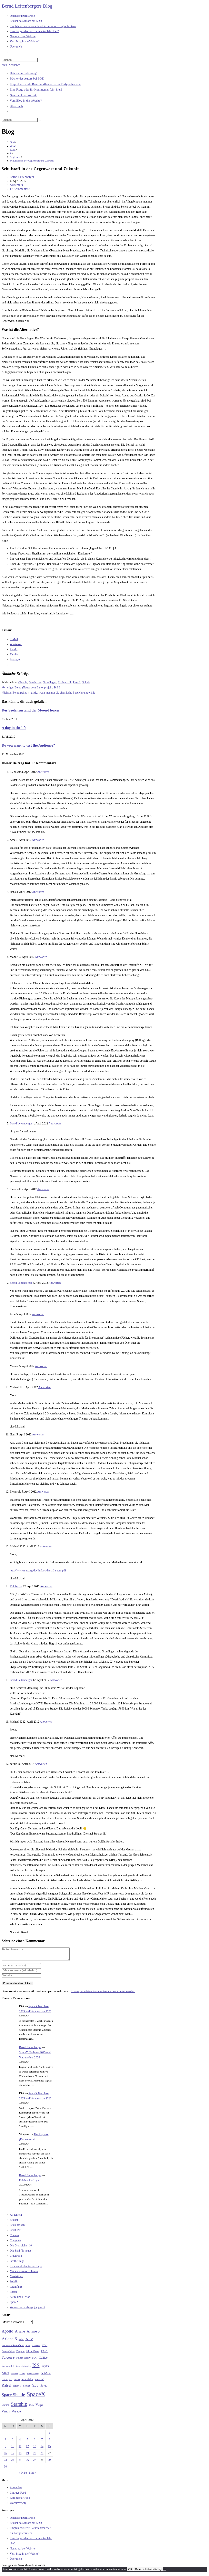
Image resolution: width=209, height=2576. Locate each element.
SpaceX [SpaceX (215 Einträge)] (36, 2396)
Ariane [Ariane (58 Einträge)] (20, 2334)
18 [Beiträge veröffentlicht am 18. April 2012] (20, 2455)
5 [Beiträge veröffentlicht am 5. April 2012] (27, 2441)
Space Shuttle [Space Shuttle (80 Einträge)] (13, 2397)
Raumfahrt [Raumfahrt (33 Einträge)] (27, 2381)
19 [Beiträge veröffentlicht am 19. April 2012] (27, 2455)
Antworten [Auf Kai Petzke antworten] (46, 1586)
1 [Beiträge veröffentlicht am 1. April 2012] (49, 2435)
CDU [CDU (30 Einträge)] (44, 2347)
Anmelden (16, 2489)
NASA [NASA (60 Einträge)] (46, 2376)
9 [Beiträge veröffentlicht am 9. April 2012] (5, 2448)
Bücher (14, 2222)
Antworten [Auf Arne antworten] (38, 839)
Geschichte (35, 682)
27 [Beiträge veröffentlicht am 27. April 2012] (34, 2462)
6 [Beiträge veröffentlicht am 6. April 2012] (34, 2441)
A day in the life (14, 728)
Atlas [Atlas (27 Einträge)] (21, 2342)
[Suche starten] (40, 120)
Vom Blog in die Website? (26, 100)
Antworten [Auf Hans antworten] (38, 891)
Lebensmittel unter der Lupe (26, 2268)
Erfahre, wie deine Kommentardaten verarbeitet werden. (103, 1993)
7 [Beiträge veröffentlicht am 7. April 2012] (42, 2441)
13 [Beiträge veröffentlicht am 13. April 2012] (34, 2448)
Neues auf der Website (23, 95)
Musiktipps (16, 2278)
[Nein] (164, 2572)
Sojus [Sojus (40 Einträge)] (43, 2388)
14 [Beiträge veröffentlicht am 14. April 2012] (42, 2448)
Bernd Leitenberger (22, 176)
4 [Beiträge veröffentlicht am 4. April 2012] (20, 2441)
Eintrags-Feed (18, 2495)
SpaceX (14, 2304)
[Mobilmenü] (11, 64)
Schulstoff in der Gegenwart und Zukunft (32, 160)
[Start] (12, 142)
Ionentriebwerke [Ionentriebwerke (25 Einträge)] (23, 2368)
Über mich (16, 106)
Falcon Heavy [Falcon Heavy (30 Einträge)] (23, 2360)
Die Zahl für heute (20, 2253)
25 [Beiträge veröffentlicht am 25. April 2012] (20, 2462)
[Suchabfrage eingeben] (20, 60)
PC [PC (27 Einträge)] (10, 2382)
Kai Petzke (16, 1586)
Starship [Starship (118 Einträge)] (19, 2406)
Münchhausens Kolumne (24, 2273)
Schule (86, 682)
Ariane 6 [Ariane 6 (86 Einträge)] (9, 2341)
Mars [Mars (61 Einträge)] (5, 2376)
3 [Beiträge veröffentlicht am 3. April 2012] (12, 2441)
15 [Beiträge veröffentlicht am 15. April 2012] (49, 2448)
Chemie (22, 682)
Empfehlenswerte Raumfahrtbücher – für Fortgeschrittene (45, 84)
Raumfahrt (16, 2289)
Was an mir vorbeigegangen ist (27, 2309)
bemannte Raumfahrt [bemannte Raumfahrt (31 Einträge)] (13, 2347)
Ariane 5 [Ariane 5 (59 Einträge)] (33, 2334)
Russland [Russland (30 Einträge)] (39, 2381)
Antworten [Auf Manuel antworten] (41, 956)
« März (23, 2475)
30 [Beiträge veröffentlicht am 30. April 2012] (5, 2469)
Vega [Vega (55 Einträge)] (39, 2407)
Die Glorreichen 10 (21, 2248)
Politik (13, 2283)
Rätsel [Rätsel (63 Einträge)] (6, 2388)
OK (130, 2571)
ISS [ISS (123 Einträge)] (35, 2367)
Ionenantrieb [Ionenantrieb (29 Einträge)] (8, 2368)
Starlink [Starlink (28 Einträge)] (5, 2407)
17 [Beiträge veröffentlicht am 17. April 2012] (12, 2455)
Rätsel (13, 2294)
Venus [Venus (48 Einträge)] (6, 2414)
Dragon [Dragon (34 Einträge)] (20, 2353)
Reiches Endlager (29, 2182)
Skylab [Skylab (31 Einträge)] (27, 2388)
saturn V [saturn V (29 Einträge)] (17, 2388)
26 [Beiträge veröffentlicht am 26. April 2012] (27, 2462)
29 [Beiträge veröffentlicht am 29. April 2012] (49, 2462)
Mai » (32, 2475)
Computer (15, 2242)
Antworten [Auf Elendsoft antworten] (43, 771)
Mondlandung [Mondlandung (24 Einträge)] (33, 2376)
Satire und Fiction (20, 2299)
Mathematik (65, 682)
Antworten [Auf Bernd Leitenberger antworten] (55, 1123)
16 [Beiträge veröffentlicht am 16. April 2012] (5, 2455)
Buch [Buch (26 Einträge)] (28, 2348)
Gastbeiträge (17, 2263)
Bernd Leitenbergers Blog (27, 6)
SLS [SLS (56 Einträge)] (35, 2388)
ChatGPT (15, 2232)
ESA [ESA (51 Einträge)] (44, 2353)
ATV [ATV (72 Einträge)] (29, 2341)
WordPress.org (18, 2505)
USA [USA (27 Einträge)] (31, 2407)
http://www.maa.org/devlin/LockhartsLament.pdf (38, 1570)
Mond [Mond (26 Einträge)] (22, 2376)
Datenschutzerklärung (23, 73)
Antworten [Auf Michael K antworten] (44, 1387)
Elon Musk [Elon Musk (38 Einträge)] (32, 2353)
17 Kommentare (20, 188)
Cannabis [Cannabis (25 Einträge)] (36, 2348)
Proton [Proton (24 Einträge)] (17, 2382)
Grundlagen (49, 682)
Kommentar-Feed (20, 2500)
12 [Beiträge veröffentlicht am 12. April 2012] (27, 2448)
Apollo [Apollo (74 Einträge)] (7, 2333)
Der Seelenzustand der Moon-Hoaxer (31, 710)
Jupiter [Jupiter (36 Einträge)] (45, 2368)
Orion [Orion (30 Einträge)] (5, 2381)
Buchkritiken (17, 2227)
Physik (77, 682)
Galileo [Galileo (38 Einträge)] (43, 2360)
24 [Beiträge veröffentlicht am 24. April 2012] (12, 2462)
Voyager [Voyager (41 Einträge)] (17, 2414)
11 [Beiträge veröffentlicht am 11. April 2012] (20, 2448)
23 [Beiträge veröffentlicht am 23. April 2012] (5, 2462)
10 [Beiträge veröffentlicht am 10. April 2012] (12, 2448)
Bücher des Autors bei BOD (27, 78)
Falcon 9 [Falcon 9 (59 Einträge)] (8, 2360)
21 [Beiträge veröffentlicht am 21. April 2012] (42, 2455)
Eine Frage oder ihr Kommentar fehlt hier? (36, 89)
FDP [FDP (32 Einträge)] (34, 2360)
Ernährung (16, 2258)
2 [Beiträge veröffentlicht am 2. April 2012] (5, 2441)
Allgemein (16, 184)
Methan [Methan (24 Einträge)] (14, 2376)
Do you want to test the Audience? (28, 745)
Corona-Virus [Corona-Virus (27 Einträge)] (8, 2353)
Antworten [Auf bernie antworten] (41, 1763)
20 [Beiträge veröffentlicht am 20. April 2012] (34, 2455)
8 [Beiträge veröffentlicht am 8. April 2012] (49, 2441)
